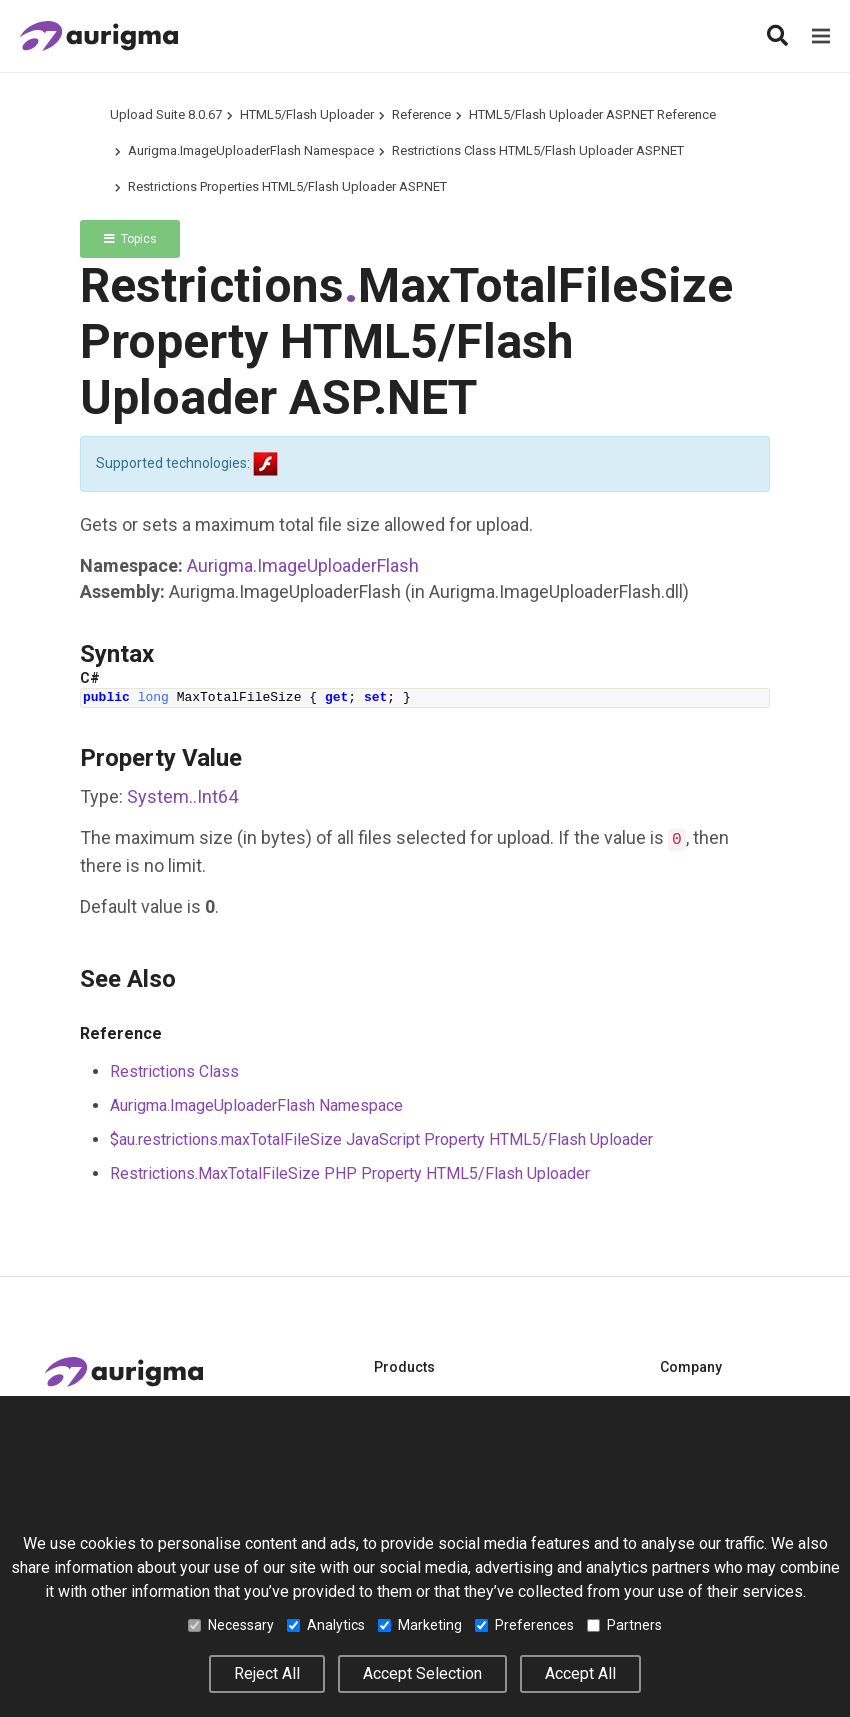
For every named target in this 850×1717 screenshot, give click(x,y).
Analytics (326, 1625)
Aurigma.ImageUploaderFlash (303, 565)
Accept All (580, 1673)
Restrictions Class (174, 1071)
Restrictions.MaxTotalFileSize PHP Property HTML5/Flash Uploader (350, 1173)
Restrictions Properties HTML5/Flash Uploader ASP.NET (287, 186)
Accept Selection (422, 1673)
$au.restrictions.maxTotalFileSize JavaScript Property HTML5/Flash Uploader (381, 1139)
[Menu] (821, 36)
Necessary (231, 1625)
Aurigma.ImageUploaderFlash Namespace (251, 150)
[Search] (777, 36)
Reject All (267, 1673)
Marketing (420, 1625)
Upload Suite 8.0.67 (166, 114)
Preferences (524, 1625)
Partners (624, 1625)
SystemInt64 (182, 796)
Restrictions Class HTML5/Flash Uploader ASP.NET (538, 150)
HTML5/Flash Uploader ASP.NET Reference (592, 114)
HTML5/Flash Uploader (307, 114)
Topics (130, 239)
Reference (421, 114)
